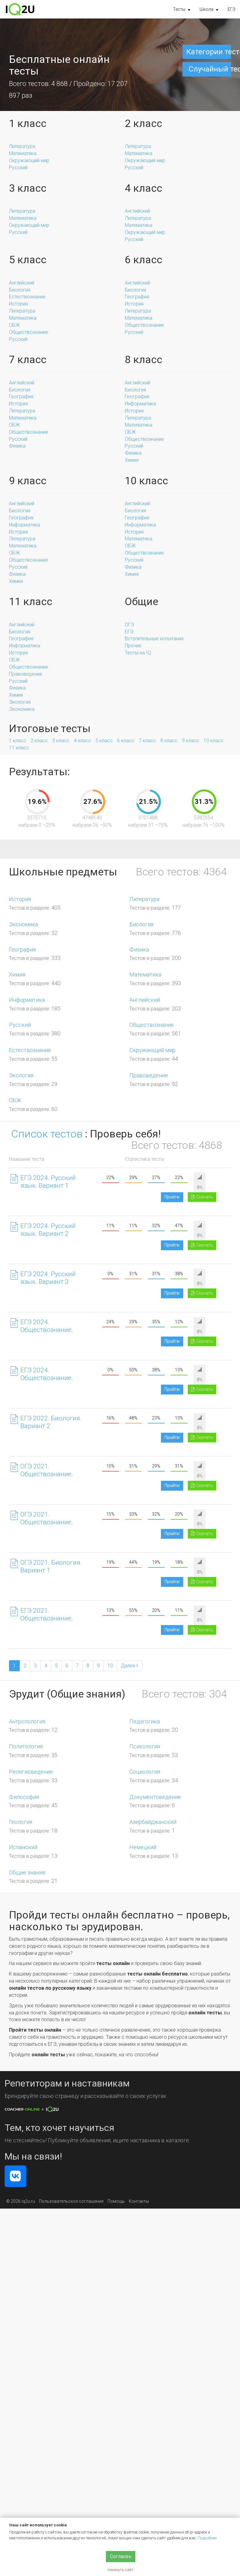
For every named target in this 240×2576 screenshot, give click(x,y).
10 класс (214, 740)
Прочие (133, 646)
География (137, 297)
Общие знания (27, 1872)
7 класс (147, 740)
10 (110, 1666)
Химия (132, 460)
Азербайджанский (152, 1822)
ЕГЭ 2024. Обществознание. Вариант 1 (41, 1329)
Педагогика (144, 1721)
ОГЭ (129, 625)
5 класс (104, 740)
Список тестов (46, 1134)
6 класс (125, 740)
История (18, 304)
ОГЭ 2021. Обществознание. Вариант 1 (41, 1474)
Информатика (140, 404)
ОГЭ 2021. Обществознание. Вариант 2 (41, 1522)
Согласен (120, 2556)
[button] (181, 9)
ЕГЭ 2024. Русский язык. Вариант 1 (48, 1181)
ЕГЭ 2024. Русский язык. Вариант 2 (48, 1229)
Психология (144, 1746)
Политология (26, 1746)
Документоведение (155, 1797)
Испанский (23, 1847)
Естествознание (27, 297)
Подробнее (207, 2538)
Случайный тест (210, 69)
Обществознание (28, 332)
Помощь (116, 2201)
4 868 (59, 84)
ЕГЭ (231, 9)
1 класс (17, 740)
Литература (22, 146)
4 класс (82, 740)
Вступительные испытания (154, 638)
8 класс (169, 740)
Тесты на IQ (138, 653)
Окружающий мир (29, 160)
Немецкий (142, 1847)
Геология (20, 1822)
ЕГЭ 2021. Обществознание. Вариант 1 (41, 1618)
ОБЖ (14, 325)
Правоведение (25, 674)
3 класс (60, 740)
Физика (17, 446)
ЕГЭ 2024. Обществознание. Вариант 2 (41, 1378)
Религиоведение (31, 1771)
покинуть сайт (120, 2569)
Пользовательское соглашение (71, 2201)
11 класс (19, 748)
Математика (22, 153)
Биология (19, 290)
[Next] (129, 1666)
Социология (144, 1771)
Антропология (27, 1721)
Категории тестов (208, 51)
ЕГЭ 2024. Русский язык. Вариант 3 (48, 1277)
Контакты (139, 2201)
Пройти (172, 1196)
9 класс (190, 740)
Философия (24, 1797)
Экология (20, 702)
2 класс (39, 740)
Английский (137, 211)
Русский (18, 167)
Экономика (22, 709)
